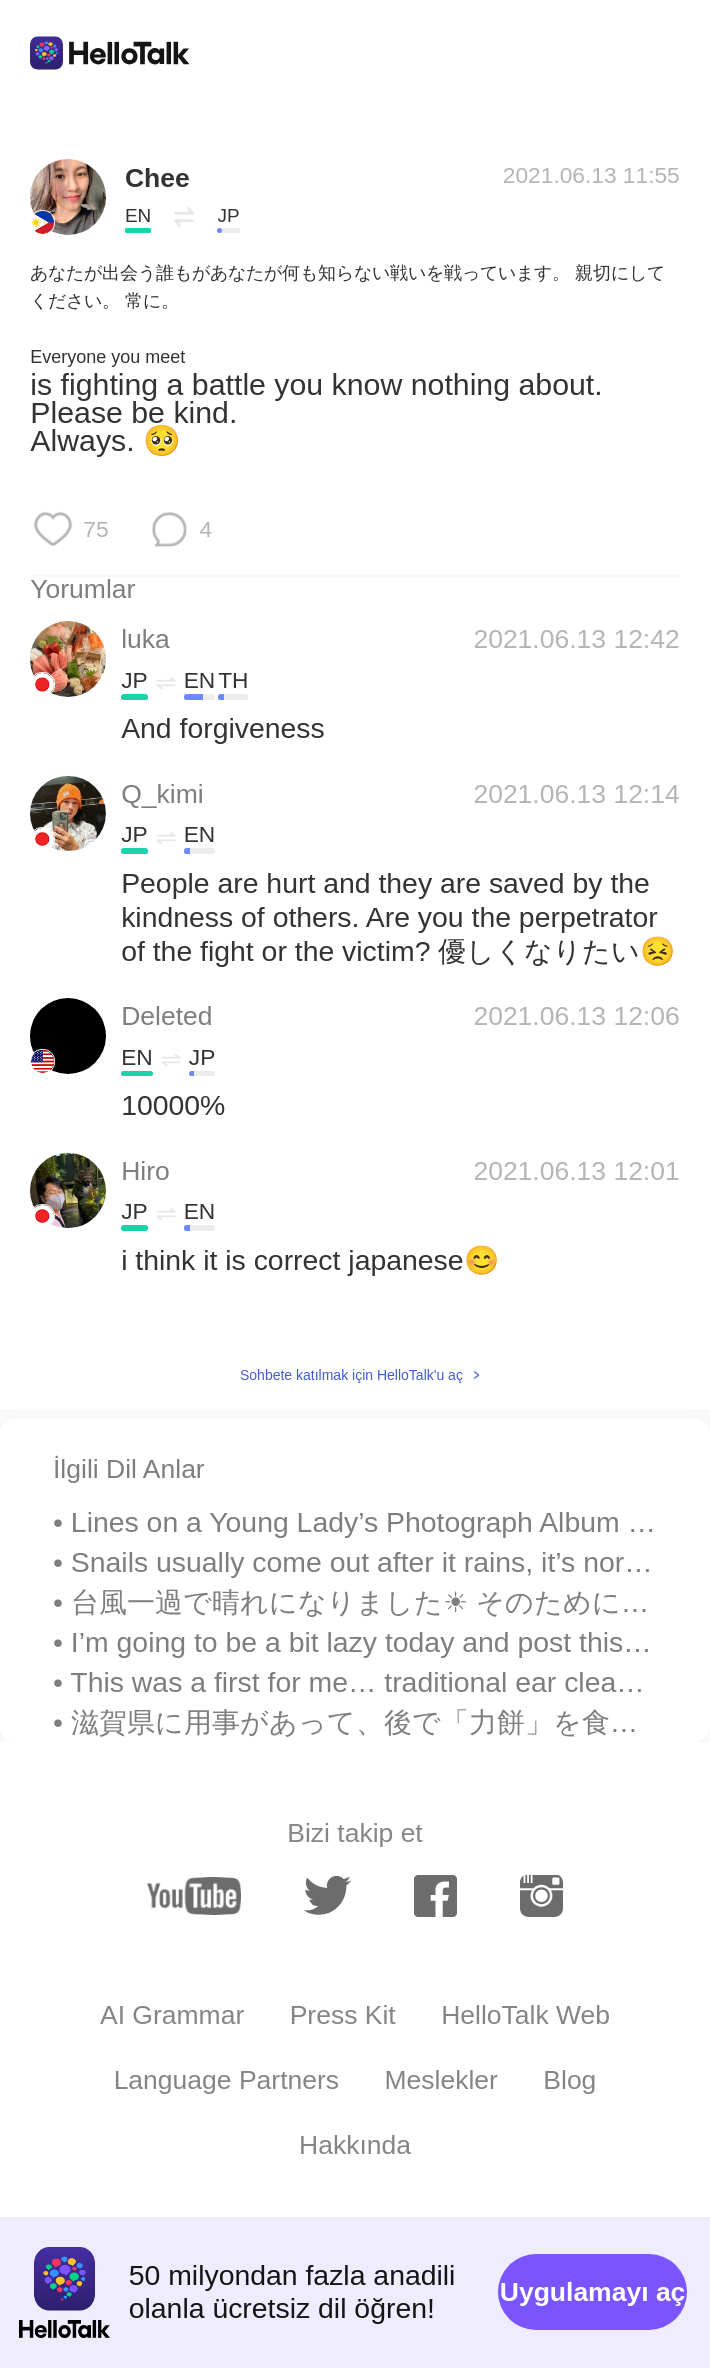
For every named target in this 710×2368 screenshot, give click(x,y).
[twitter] (327, 1896)
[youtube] (194, 1896)
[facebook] (436, 1896)
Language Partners (226, 2080)
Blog (569, 2080)
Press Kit (343, 2015)
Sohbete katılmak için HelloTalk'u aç (351, 1375)
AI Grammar (172, 2015)
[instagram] (542, 1896)
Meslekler (440, 2080)
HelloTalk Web (525, 2015)
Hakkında (355, 2145)
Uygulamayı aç (593, 2292)
